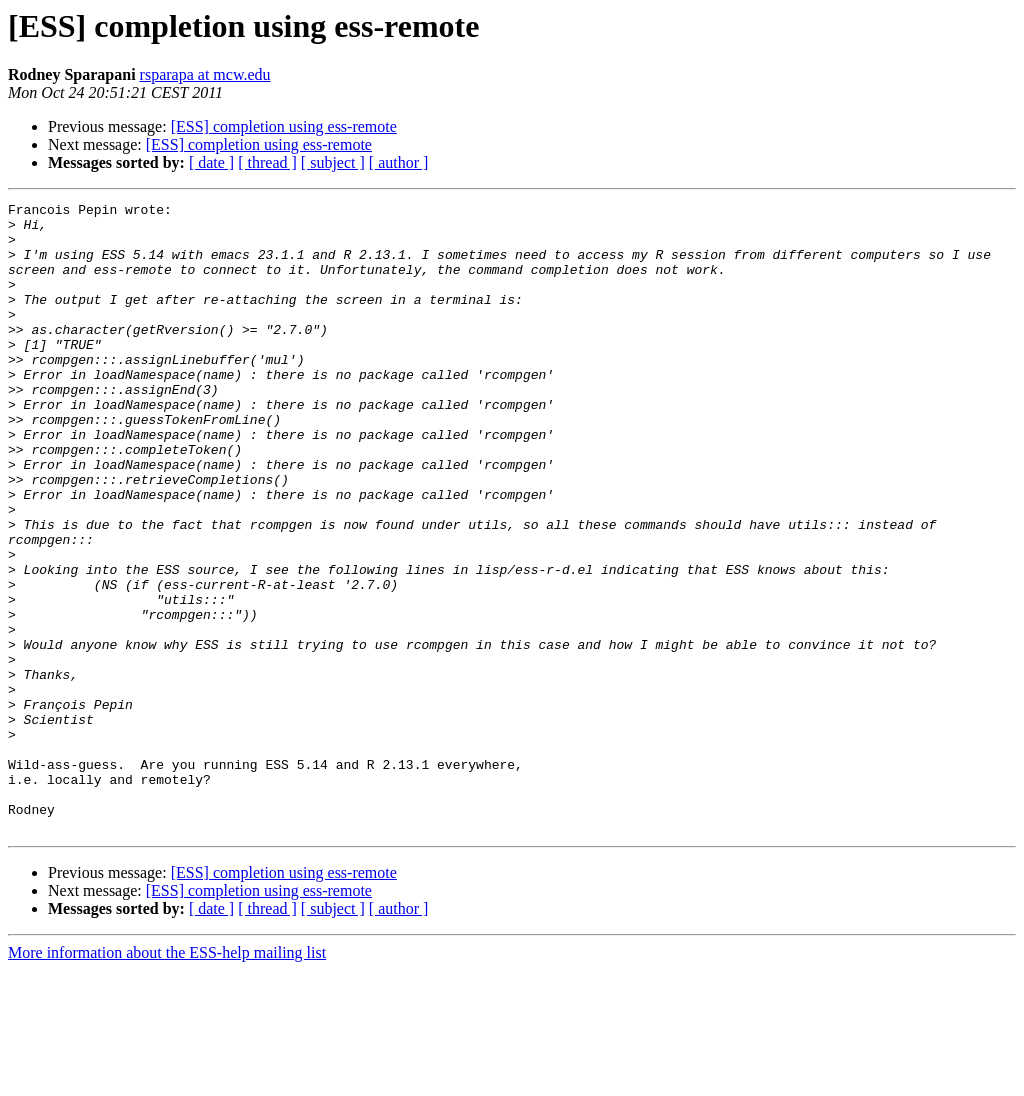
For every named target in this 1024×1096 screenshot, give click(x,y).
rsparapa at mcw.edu (205, 74)
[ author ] (399, 162)
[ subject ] (333, 162)
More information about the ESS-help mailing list (167, 1078)
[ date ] (211, 162)
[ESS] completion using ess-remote (284, 126)
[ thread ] (267, 162)
